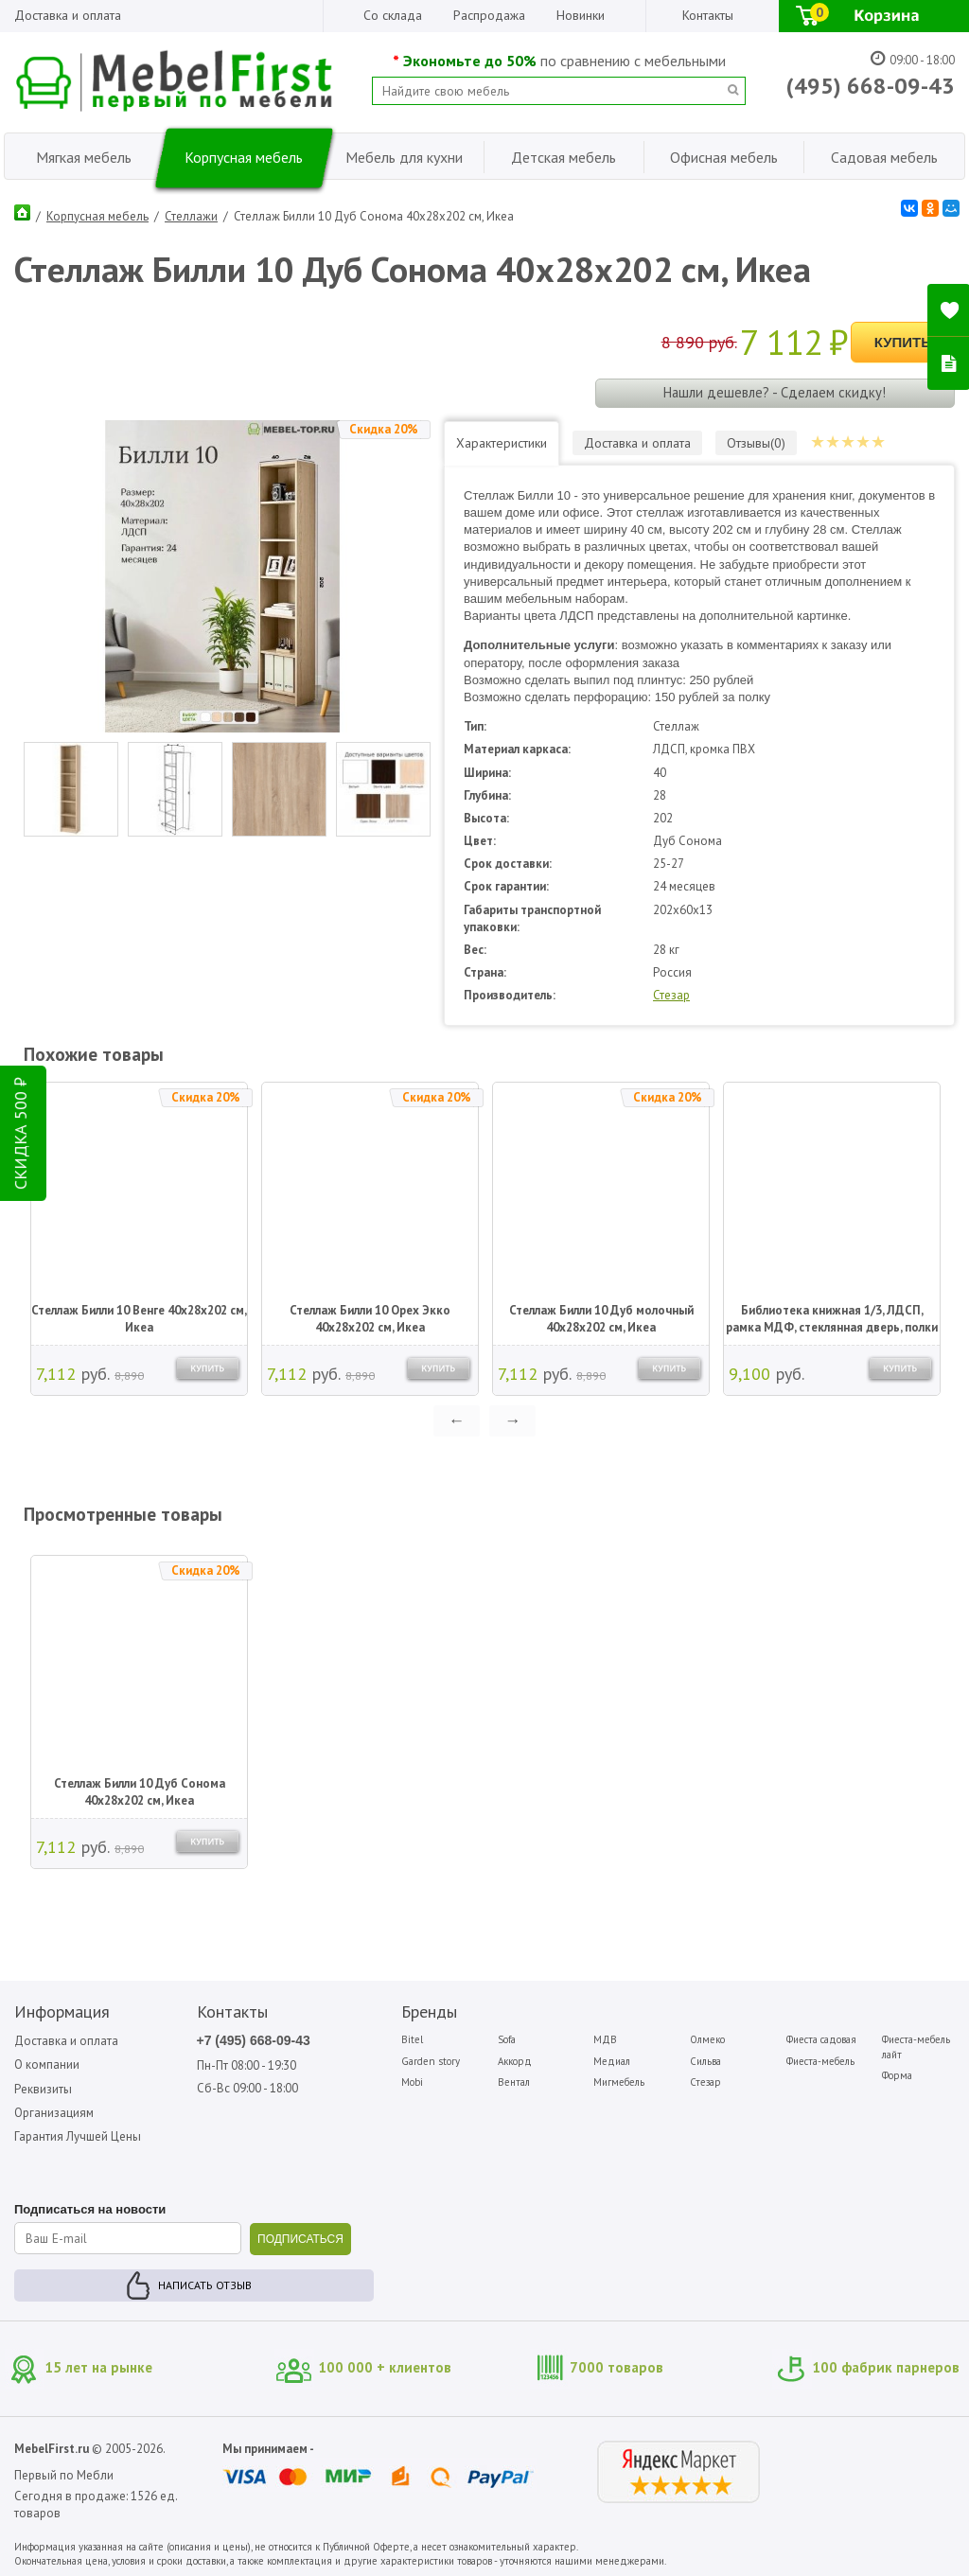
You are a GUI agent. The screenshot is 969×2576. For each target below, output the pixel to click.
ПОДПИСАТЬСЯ (300, 2239)
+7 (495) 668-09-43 (253, 2040)
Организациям (54, 2113)
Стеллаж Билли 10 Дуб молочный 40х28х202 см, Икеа (601, 1318)
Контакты (707, 15)
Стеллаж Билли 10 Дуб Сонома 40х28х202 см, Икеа (139, 1791)
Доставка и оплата (67, 15)
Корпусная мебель (97, 216)
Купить (902, 342)
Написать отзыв (205, 2285)
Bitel (412, 2039)
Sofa (507, 2039)
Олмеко (707, 2039)
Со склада (392, 15)
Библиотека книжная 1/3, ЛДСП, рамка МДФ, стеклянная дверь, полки (832, 1318)
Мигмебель (618, 2082)
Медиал (611, 2061)
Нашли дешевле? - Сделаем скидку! (774, 392)
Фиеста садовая (821, 2039)
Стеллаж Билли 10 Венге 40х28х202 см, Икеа (139, 1318)
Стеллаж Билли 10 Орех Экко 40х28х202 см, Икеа (370, 1318)
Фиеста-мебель (820, 2061)
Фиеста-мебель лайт (916, 2046)
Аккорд (515, 2061)
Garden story (430, 2061)
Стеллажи (191, 216)
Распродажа (489, 15)
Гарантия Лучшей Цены (77, 2136)
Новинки (580, 15)
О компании (46, 2064)
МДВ (605, 2039)
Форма (897, 2075)
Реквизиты (43, 2089)
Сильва (705, 2061)
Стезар (671, 995)
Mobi (412, 2082)
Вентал (514, 2082)
